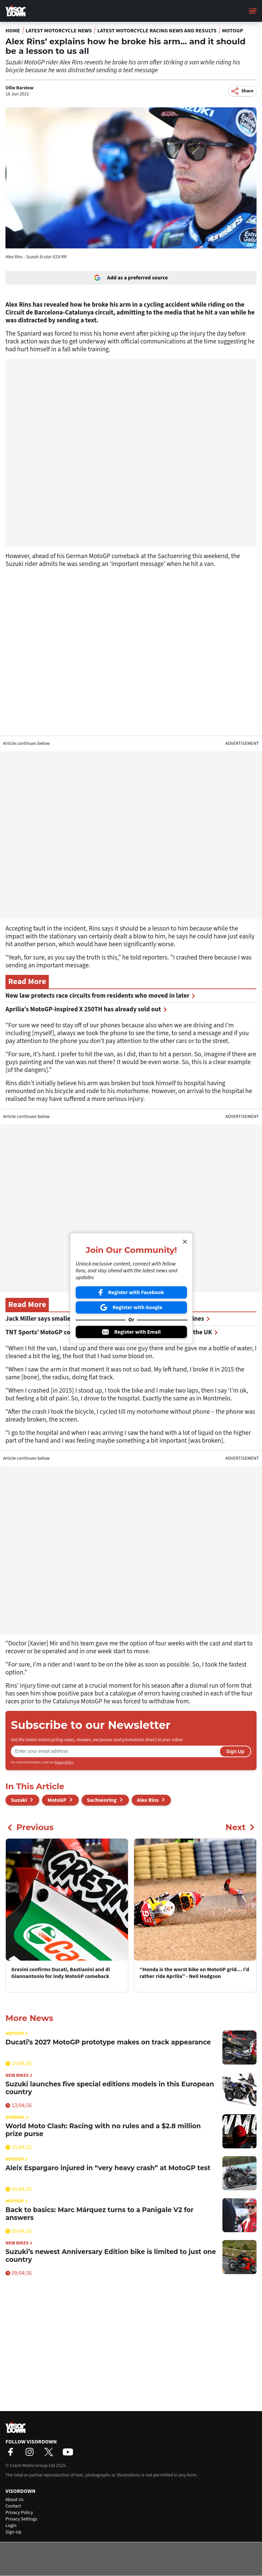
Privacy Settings (21, 2519)
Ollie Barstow (19, 88)
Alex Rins (148, 1800)
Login (10, 2525)
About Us (14, 2499)
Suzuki (19, 1800)
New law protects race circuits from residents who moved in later (100, 995)
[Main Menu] (253, 11)
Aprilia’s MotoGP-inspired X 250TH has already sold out (86, 1009)
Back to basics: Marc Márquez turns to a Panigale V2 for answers (99, 2214)
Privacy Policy (64, 1762)
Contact (13, 2506)
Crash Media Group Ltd (32, 2465)
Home (12, 30)
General (17, 2117)
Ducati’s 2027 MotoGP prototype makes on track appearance (108, 2042)
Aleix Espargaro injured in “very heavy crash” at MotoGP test (107, 2168)
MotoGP (232, 30)
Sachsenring (102, 1800)
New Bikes (18, 2075)
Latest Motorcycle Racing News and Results (157, 30)
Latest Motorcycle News (59, 30)
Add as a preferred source (131, 277)
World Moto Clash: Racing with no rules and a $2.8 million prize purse (103, 2130)
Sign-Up (13, 2532)
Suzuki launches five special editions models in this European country (109, 2088)
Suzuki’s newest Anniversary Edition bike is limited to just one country (110, 2256)
